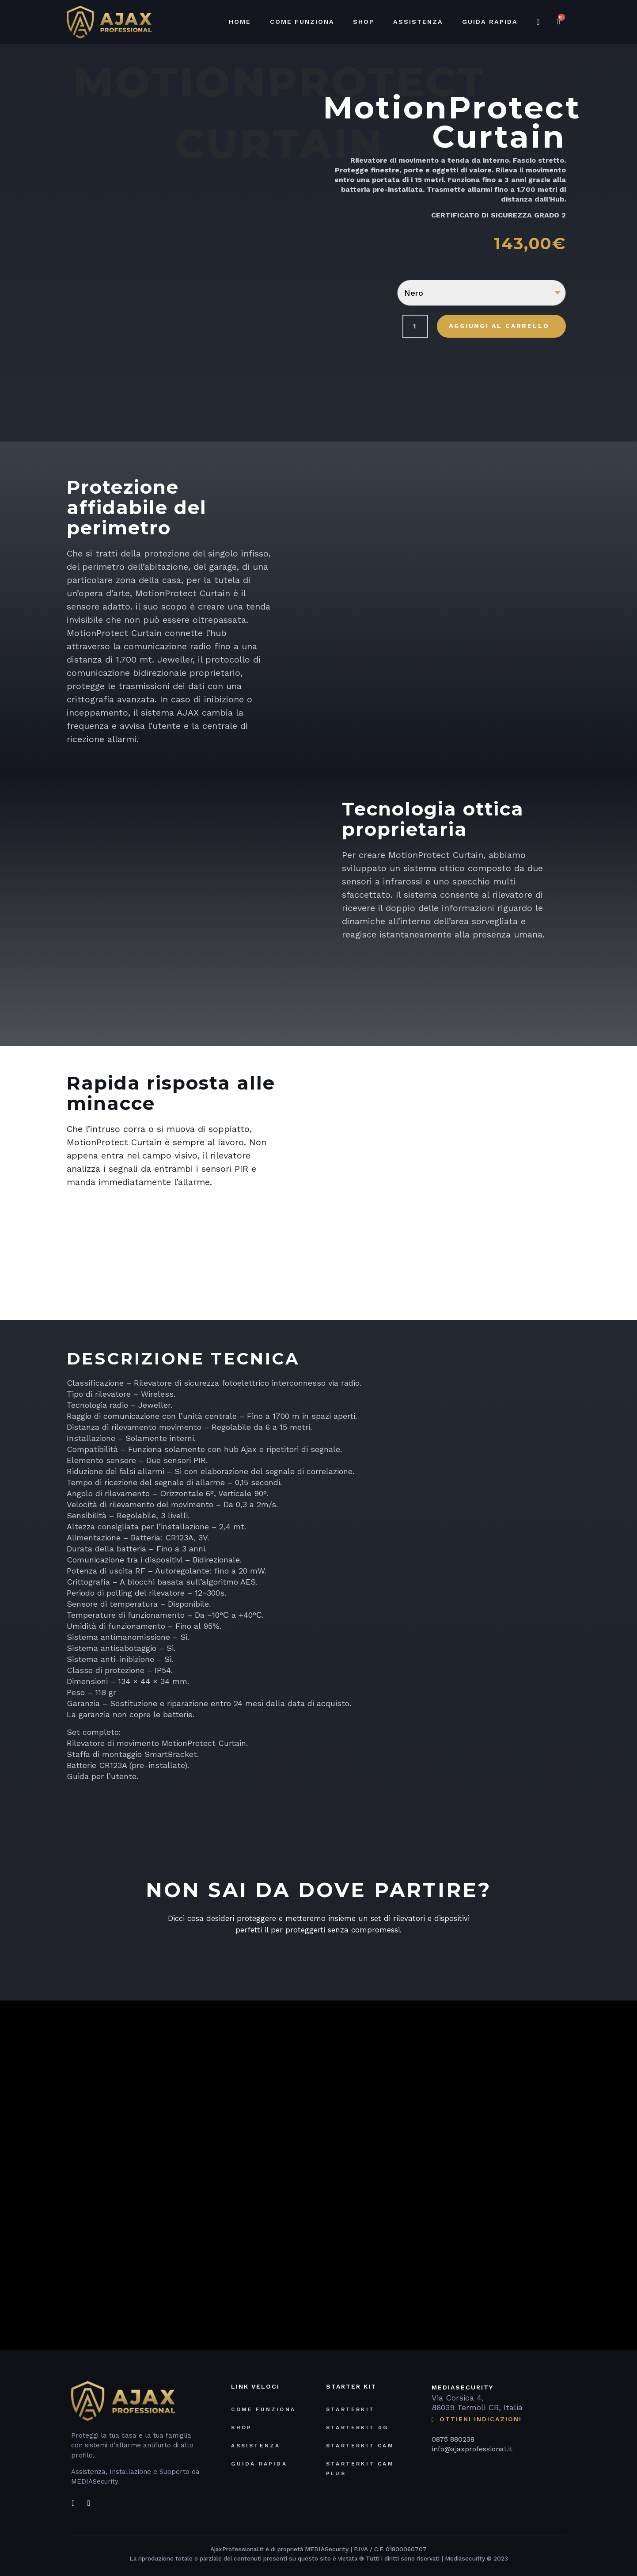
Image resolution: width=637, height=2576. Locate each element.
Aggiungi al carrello (499, 325)
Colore (360, 285)
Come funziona (303, 22)
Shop (364, 22)
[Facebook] (73, 2497)
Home (240, 22)
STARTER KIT (351, 2383)
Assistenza (419, 22)
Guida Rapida (490, 22)
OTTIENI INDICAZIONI (477, 2416)
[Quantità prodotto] (415, 326)
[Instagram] (88, 2497)
